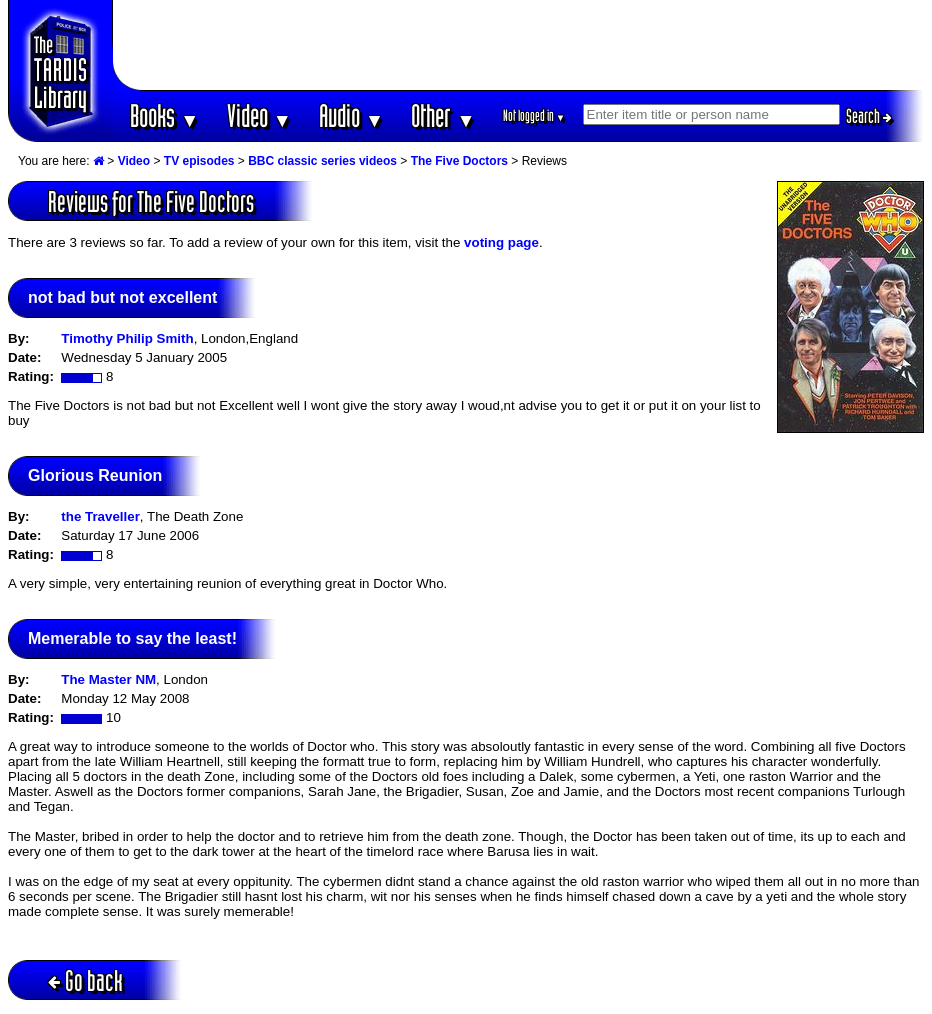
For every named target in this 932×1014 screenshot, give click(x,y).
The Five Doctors (459, 161)
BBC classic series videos (322, 161)
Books (164, 115)
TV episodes (199, 161)
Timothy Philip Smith (127, 338)
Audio (351, 115)
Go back (85, 980)
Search (869, 116)
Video (259, 115)
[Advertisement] (519, 45)
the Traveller (100, 516)
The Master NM (108, 679)
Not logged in (534, 115)
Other (443, 115)
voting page (501, 242)
